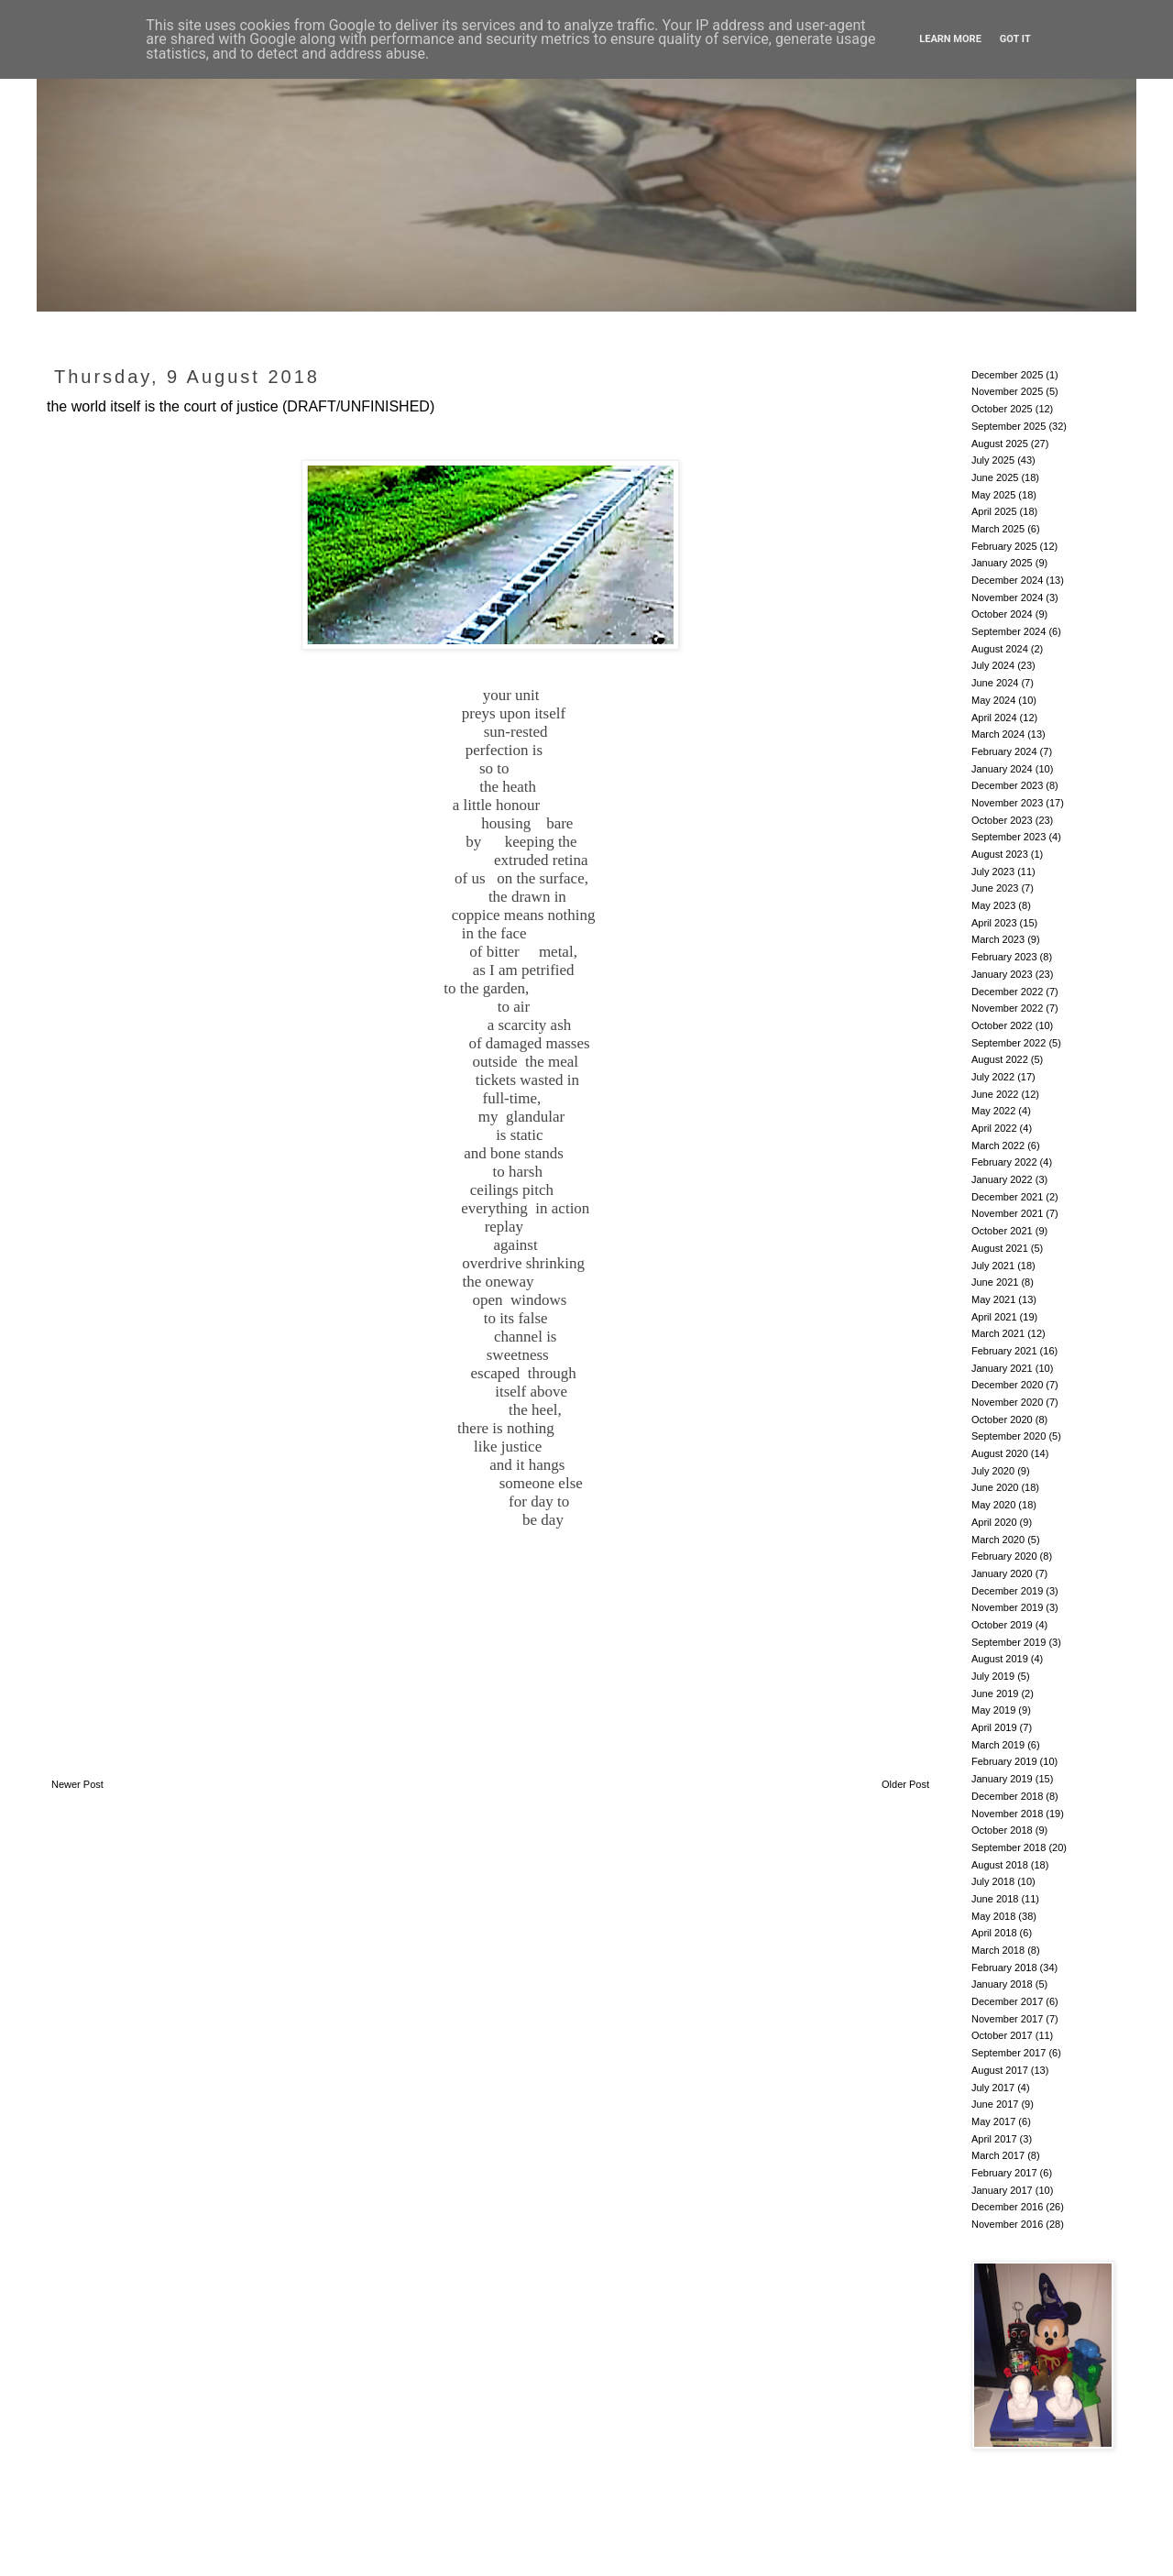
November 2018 (1007, 1813)
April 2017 (994, 2138)
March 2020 (998, 1539)
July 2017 (992, 2087)
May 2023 (993, 905)
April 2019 (994, 1727)
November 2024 (1007, 597)
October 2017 (1002, 2035)
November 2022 (1007, 1008)
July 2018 (992, 1881)
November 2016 (1007, 2224)
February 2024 (1004, 751)
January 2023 (1002, 974)
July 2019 (992, 1676)
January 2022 (1002, 1179)
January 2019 (1002, 1778)
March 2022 (998, 1145)
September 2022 (1008, 1042)
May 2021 (993, 1299)
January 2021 (1002, 1368)
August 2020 (999, 1453)
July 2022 (992, 1076)
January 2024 (1002, 768)
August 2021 (999, 1248)
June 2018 (994, 1898)
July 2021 (992, 1265)
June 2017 (994, 2104)
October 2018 (1002, 1830)
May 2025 (993, 494)
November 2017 (1007, 2018)
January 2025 (1002, 562)
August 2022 (999, 1059)
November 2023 (1007, 802)
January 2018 (1002, 1984)
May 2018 (993, 1916)
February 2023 (1004, 956)
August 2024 (999, 648)
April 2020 (994, 1522)
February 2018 (1004, 1967)
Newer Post (77, 1784)
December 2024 (1007, 580)
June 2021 (994, 1282)
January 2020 (1002, 1573)
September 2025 (1008, 426)
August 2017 (999, 2070)
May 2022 (993, 1110)
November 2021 (1007, 1213)
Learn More (950, 39)
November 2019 (1007, 1607)
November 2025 (1007, 391)
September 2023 (1008, 836)
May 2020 (993, 1504)
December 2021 (1007, 1196)
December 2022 (1007, 991)
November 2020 (1007, 1402)
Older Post (905, 1784)
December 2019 (1007, 1590)
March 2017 (998, 2155)
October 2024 (1002, 613)
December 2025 (1007, 374)
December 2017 (1007, 2001)
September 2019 (1008, 1642)
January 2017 (1002, 2190)
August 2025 (999, 443)
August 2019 (999, 1658)
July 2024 (992, 665)
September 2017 (1008, 2052)
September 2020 (1008, 1436)
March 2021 (998, 1333)
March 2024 (998, 734)
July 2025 (992, 460)
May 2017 (993, 2121)
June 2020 (994, 1487)
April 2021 (994, 1316)
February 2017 (1004, 2172)
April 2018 (994, 1932)
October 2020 (1002, 1419)
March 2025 (998, 528)
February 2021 (1004, 1350)
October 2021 (1002, 1230)
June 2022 (994, 1094)
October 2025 (1002, 408)
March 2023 (998, 939)
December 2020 (1007, 1384)
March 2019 (998, 1744)
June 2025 (994, 477)
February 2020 (1004, 1556)
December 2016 (1007, 2206)
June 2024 (994, 682)
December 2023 (1007, 785)
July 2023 (992, 871)
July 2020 (992, 1470)
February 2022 (1004, 1161)
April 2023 (994, 922)
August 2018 (999, 1864)
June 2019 (994, 1693)
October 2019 (1002, 1624)
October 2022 (1002, 1025)
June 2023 (994, 887)
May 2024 (993, 700)
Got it (1015, 39)
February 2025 (1004, 546)
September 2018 (1008, 1847)
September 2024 (1008, 631)
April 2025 (994, 511)
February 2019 (1004, 1761)
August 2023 (999, 854)
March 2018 (998, 1950)
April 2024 (994, 717)
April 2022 (994, 1128)
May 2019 (993, 1710)
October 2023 (1002, 820)
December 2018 (1007, 1796)
